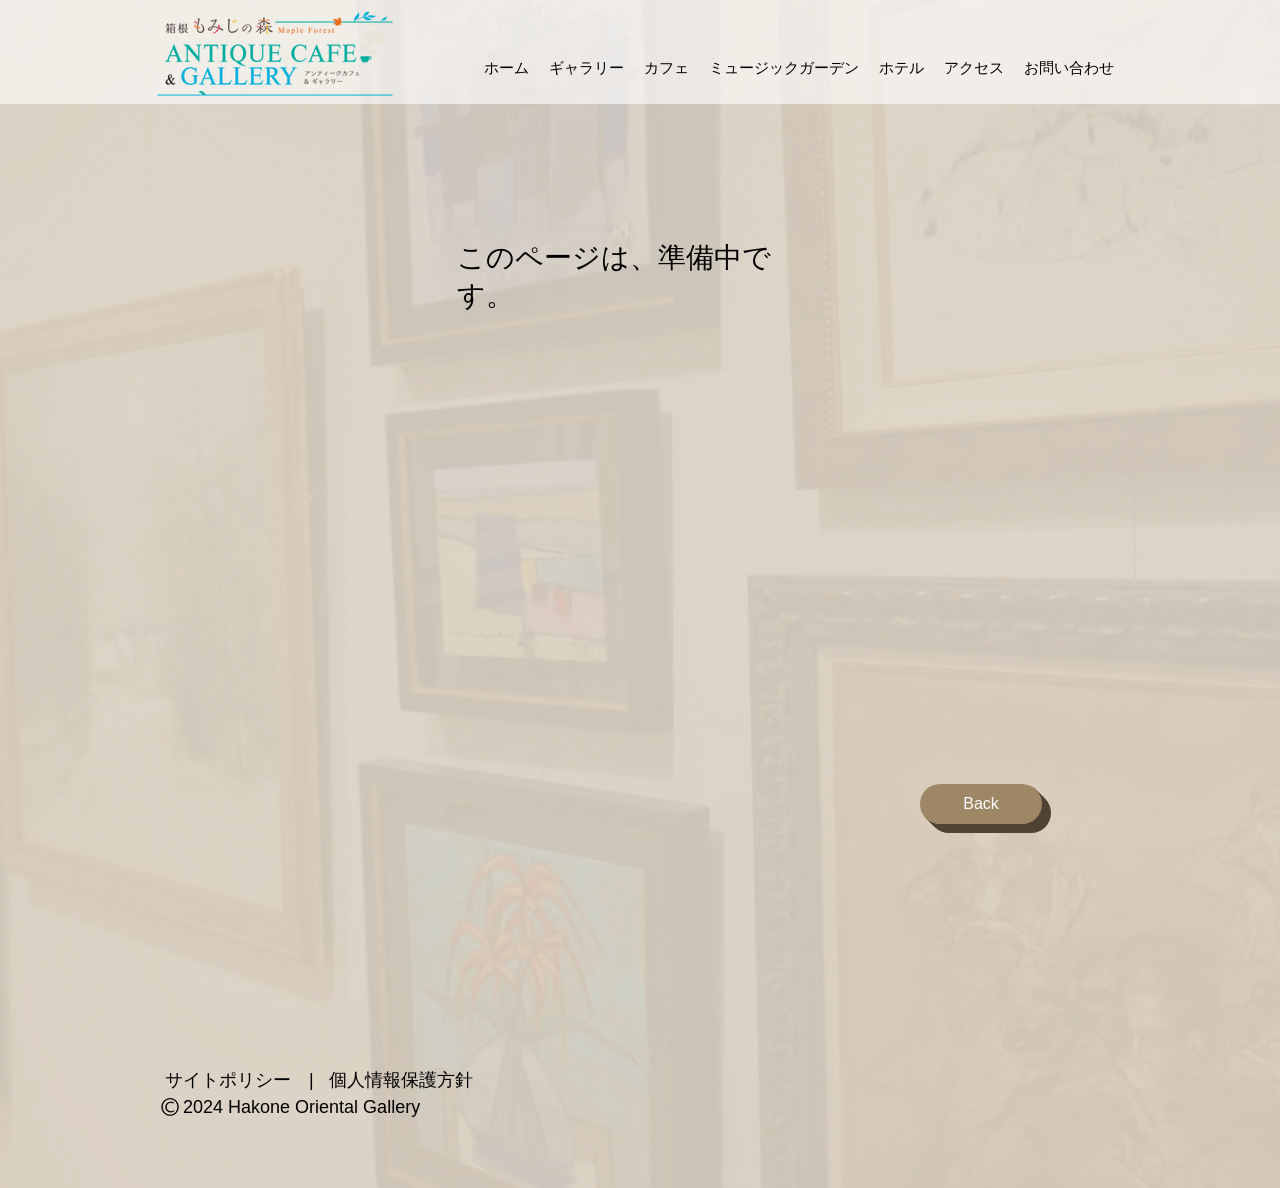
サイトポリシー (228, 1080)
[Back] (981, 804)
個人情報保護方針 (401, 1080)
